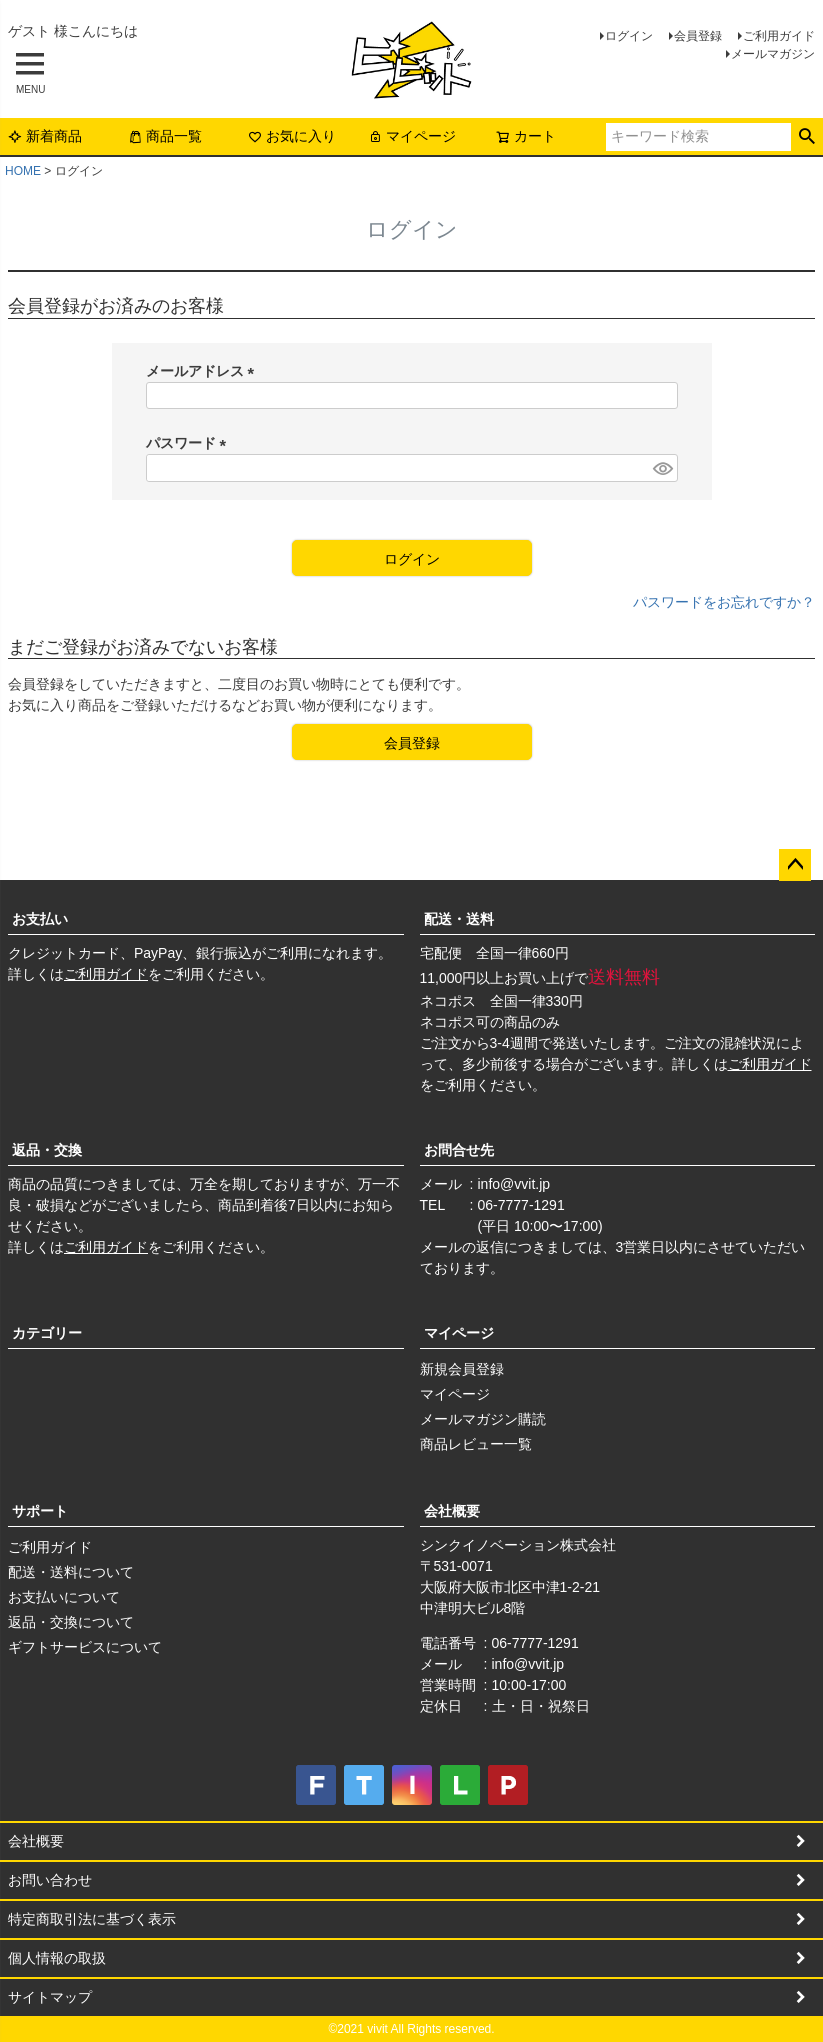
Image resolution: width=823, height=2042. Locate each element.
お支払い (40, 919)
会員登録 (698, 36)
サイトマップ (50, 1997)
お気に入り (292, 136)
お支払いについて (64, 1597)
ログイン (629, 36)
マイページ (412, 136)
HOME (23, 171)
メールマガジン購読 (483, 1419)
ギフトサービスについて (85, 1647)
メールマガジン (773, 54)
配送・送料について (71, 1572)
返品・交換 (47, 1150)
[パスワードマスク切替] (662, 468)
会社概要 (452, 1511)
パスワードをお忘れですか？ (724, 602)
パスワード (190, 443)
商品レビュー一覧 (476, 1444)
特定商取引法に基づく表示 (92, 1919)
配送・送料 (459, 919)
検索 (806, 137)
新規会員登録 (462, 1369)
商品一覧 (165, 136)
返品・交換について (71, 1622)
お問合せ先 (459, 1150)
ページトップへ (795, 865)
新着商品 (45, 136)
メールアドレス (204, 371)
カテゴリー (47, 1333)
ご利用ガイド (779, 36)
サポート (40, 1511)
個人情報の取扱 (57, 1958)
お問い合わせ (50, 1880)
